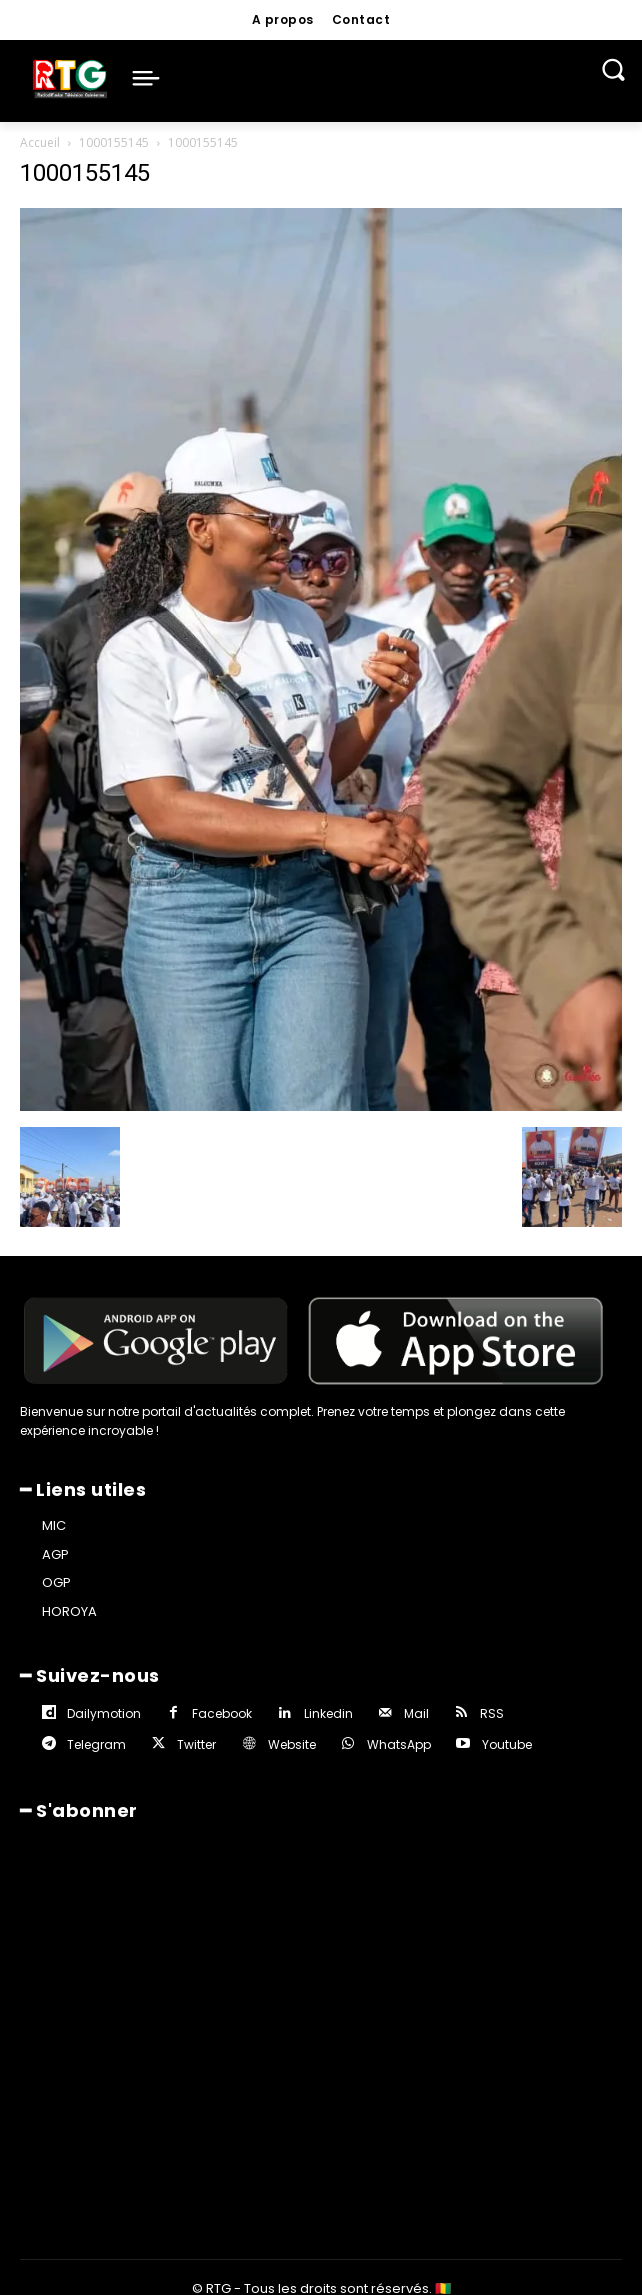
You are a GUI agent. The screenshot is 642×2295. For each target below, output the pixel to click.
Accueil (40, 142)
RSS (492, 1713)
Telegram (96, 1744)
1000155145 (114, 142)
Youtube (507, 1744)
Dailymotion (104, 1713)
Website (292, 1744)
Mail (416, 1713)
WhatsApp (399, 1744)
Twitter (196, 1744)
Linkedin (328, 1713)
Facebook (222, 1713)
